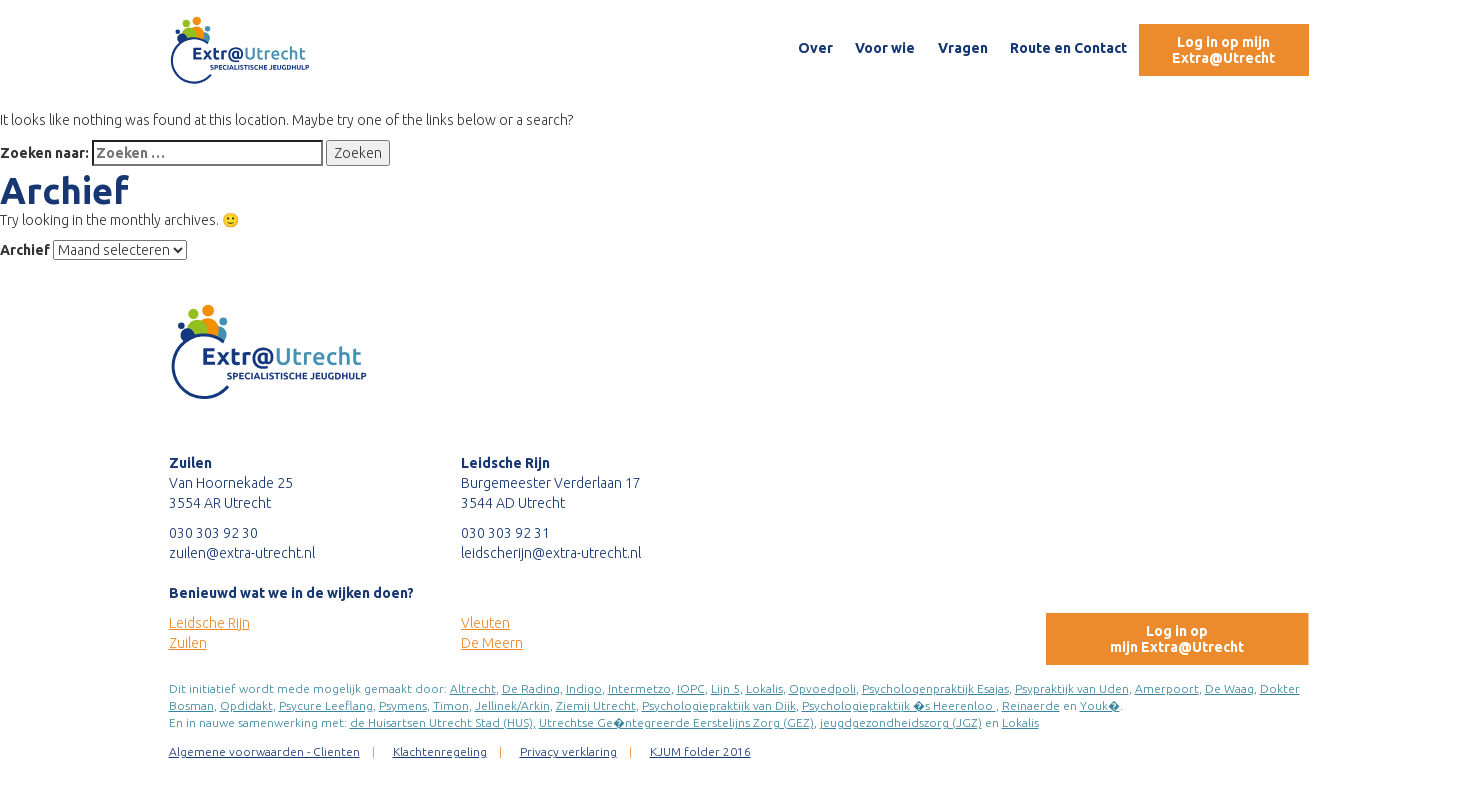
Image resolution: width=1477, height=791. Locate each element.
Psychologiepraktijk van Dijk (719, 705)
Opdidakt (246, 705)
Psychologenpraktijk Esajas (935, 688)
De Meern (492, 643)
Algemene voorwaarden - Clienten (264, 751)
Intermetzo (639, 688)
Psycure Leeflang (326, 705)
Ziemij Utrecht (596, 705)
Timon (451, 705)
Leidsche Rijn (209, 623)
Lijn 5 (725, 688)
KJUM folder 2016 (700, 751)
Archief (25, 250)
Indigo (584, 688)
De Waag (1229, 688)
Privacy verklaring (568, 751)
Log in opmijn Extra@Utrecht (1177, 639)
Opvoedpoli (822, 688)
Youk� (1100, 705)
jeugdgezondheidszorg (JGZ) (901, 722)
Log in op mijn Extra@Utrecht (1223, 50)
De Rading (531, 688)
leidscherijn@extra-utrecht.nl (551, 553)
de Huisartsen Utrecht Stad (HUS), (443, 722)
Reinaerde (1031, 705)
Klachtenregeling (440, 751)
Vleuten (485, 623)
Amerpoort (1167, 688)
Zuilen (188, 643)
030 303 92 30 (213, 533)
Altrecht (473, 688)
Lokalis (764, 688)
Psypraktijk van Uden (1072, 688)
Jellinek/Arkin (512, 705)
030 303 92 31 (505, 533)
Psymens (403, 705)
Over (815, 48)
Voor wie (885, 48)
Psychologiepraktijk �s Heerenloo (899, 705)
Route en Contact (1068, 48)
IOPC (691, 688)
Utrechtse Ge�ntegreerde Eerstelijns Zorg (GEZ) (676, 722)
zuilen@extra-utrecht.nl (242, 553)
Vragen (963, 48)
